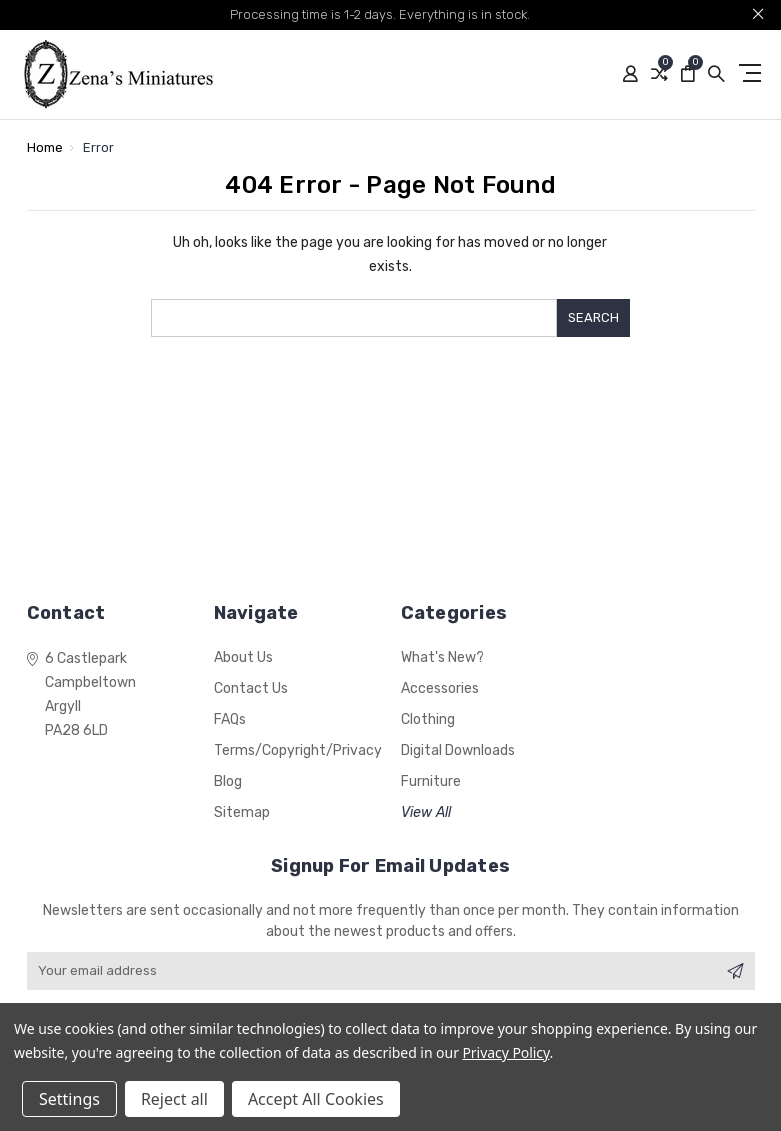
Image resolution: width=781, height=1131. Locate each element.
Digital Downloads (458, 750)
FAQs (230, 719)
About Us (243, 657)
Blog (228, 781)
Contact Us (251, 688)
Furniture (431, 781)
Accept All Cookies (316, 1099)
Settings (69, 1099)
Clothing (428, 719)
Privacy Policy (505, 1052)
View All (426, 812)
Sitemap (242, 812)
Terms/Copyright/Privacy (298, 750)
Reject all (174, 1099)
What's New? (442, 657)
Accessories (440, 688)
